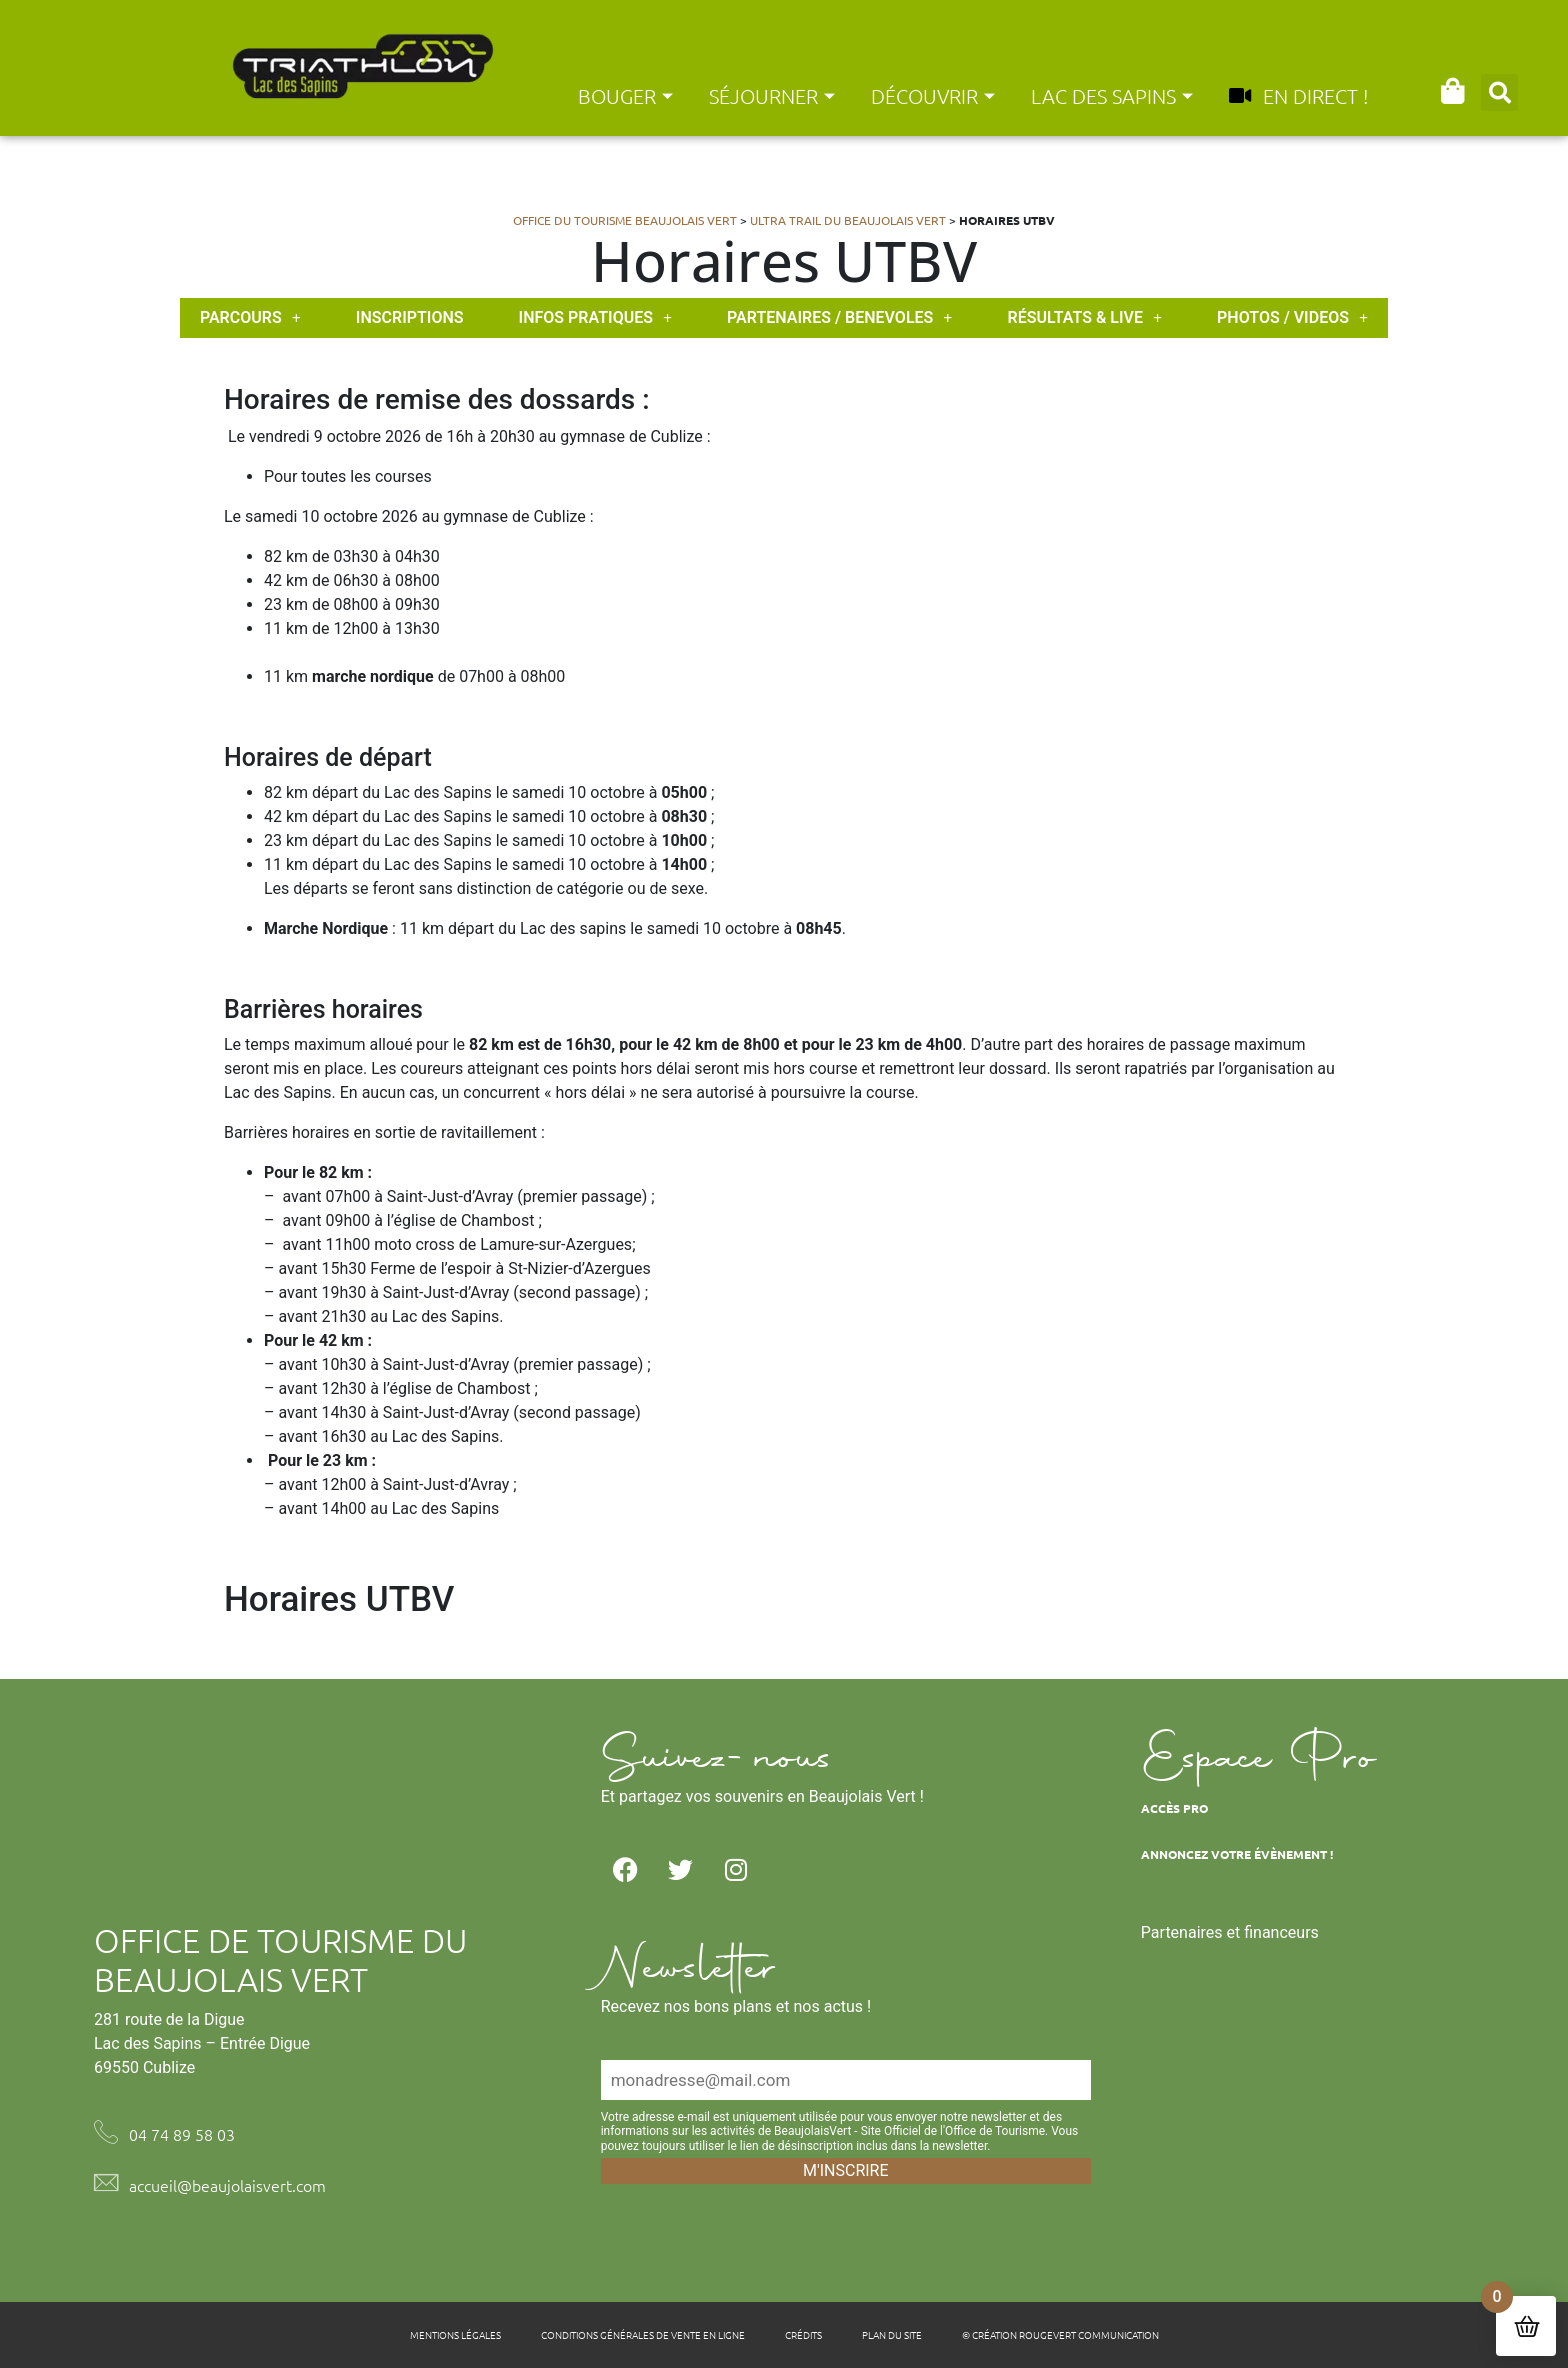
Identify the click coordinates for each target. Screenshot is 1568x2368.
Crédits (803, 2334)
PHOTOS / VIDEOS (1292, 318)
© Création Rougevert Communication (1060, 2334)
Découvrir (933, 96)
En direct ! (1298, 96)
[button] (1499, 92)
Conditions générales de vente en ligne (643, 2334)
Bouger (625, 96)
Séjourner (772, 96)
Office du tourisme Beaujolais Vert (625, 220)
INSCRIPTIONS (410, 317)
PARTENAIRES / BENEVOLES (839, 318)
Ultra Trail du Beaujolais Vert (848, 220)
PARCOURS (250, 318)
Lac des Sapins (1112, 96)
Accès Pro (1174, 1808)
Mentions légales (455, 2334)
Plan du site (892, 2334)
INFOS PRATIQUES (596, 318)
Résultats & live (1084, 318)
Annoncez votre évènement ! (1237, 1854)
